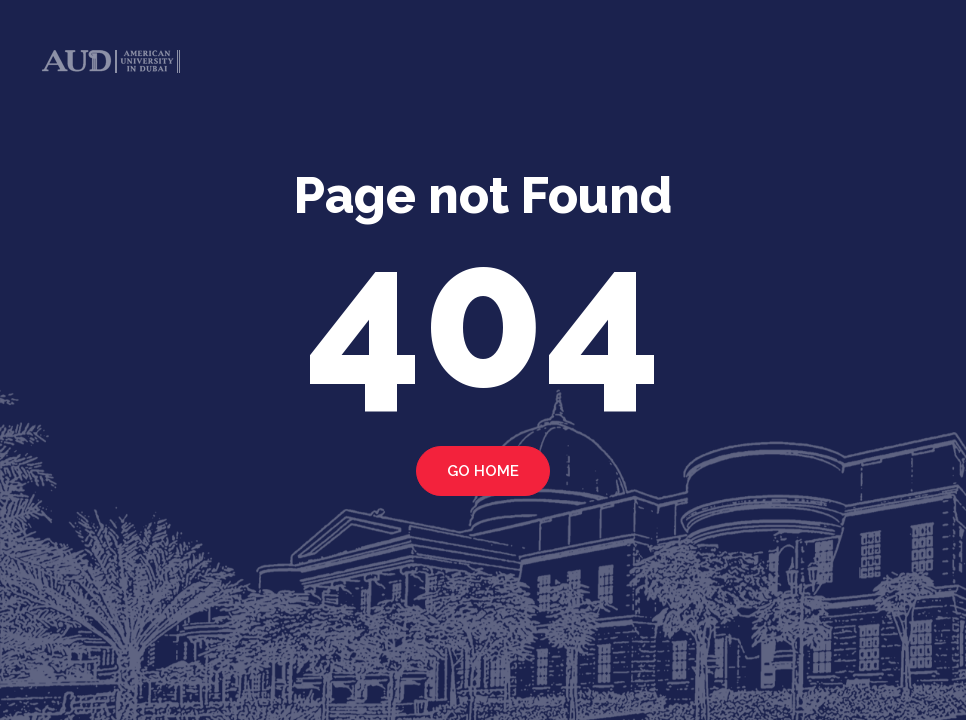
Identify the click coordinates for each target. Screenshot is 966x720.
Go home (483, 471)
